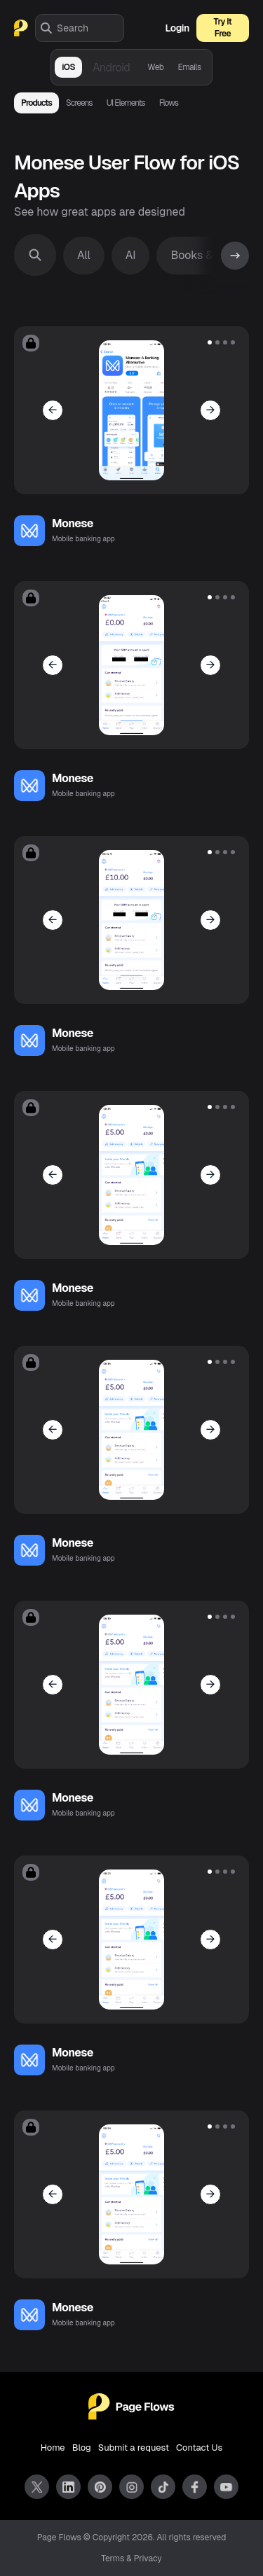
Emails (189, 67)
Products (36, 103)
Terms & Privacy (131, 2558)
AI (131, 255)
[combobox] (90, 28)
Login (177, 28)
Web (155, 67)
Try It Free (223, 27)
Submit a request (133, 2447)
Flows (168, 103)
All (83, 255)
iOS (68, 67)
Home (53, 2447)
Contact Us (199, 2447)
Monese (72, 523)
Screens (79, 103)
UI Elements (126, 103)
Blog (81, 2447)
